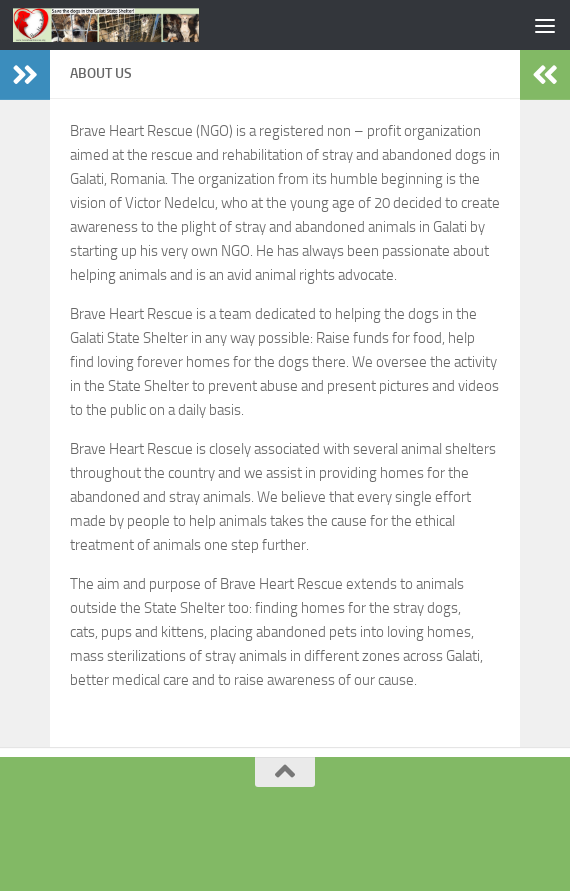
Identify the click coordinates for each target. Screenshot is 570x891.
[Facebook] (285, 835)
